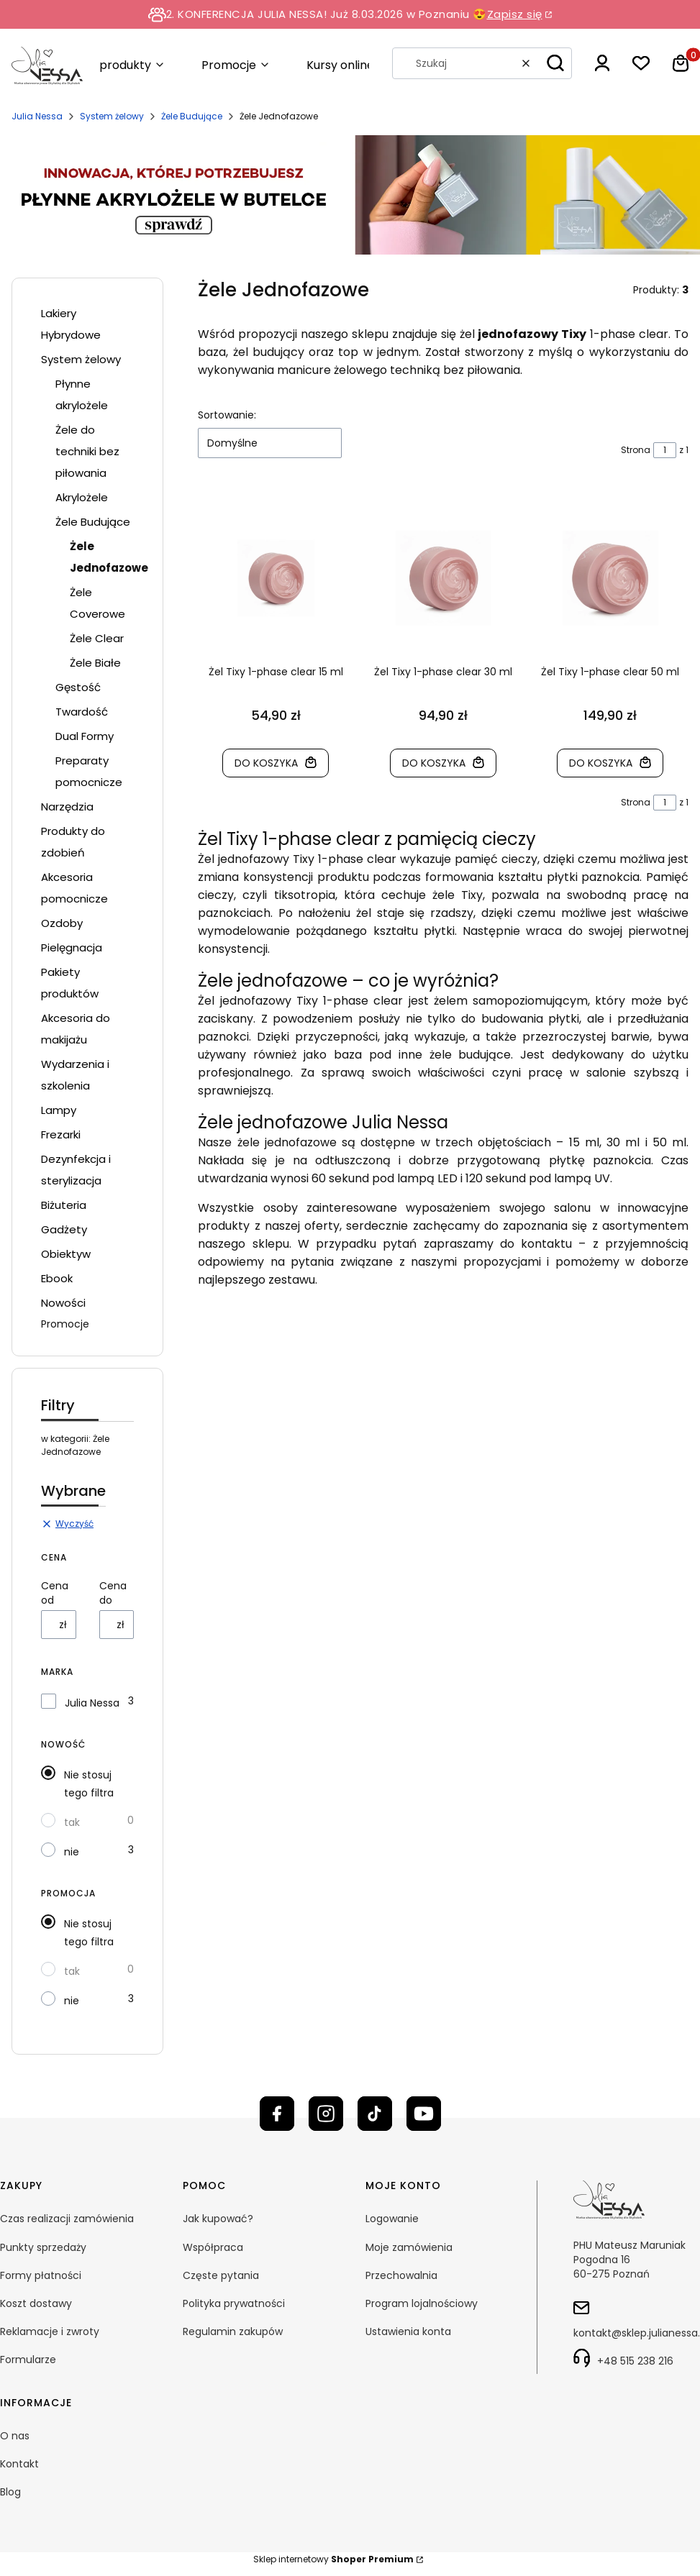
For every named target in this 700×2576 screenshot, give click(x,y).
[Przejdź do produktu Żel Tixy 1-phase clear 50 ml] (610, 578)
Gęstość (78, 687)
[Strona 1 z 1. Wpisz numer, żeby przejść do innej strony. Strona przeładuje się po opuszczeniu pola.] (664, 450)
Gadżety (64, 1229)
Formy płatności (40, 2275)
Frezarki (61, 1134)
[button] (555, 63)
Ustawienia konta (408, 2331)
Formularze (28, 2359)
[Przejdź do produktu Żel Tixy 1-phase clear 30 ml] (443, 578)
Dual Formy (84, 736)
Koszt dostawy (36, 2303)
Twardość (81, 711)
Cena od (54, 1593)
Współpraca (213, 2247)
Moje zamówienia (409, 2247)
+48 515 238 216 (635, 2361)
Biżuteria (63, 1204)
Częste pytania (221, 2275)
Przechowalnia (401, 2275)
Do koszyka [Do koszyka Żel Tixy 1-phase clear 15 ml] (267, 763)
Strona (635, 450)
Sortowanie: (227, 415)
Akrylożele (81, 497)
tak (72, 1822)
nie (71, 1852)
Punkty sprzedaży (43, 2247)
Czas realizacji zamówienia (67, 2218)
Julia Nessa (37, 116)
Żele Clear (97, 638)
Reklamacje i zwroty (49, 2331)
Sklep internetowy (333, 2559)
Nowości (63, 1302)
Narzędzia (67, 806)
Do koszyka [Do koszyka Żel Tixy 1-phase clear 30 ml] (433, 763)
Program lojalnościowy (421, 2303)
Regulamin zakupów (233, 2331)
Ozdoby (62, 923)
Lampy (58, 1110)
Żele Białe (95, 662)
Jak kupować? (218, 2218)
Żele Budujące (191, 116)
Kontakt (19, 2464)
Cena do (113, 1593)
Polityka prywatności (234, 2303)
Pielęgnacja (71, 947)
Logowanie (392, 2218)
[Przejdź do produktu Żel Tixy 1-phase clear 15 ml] (276, 578)
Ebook (57, 1278)
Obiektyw (66, 1253)
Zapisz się (514, 14)
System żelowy (112, 116)
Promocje (65, 1324)
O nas (14, 2436)
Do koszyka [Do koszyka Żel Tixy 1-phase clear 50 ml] (601, 763)
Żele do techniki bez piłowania (87, 451)
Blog (10, 2492)
